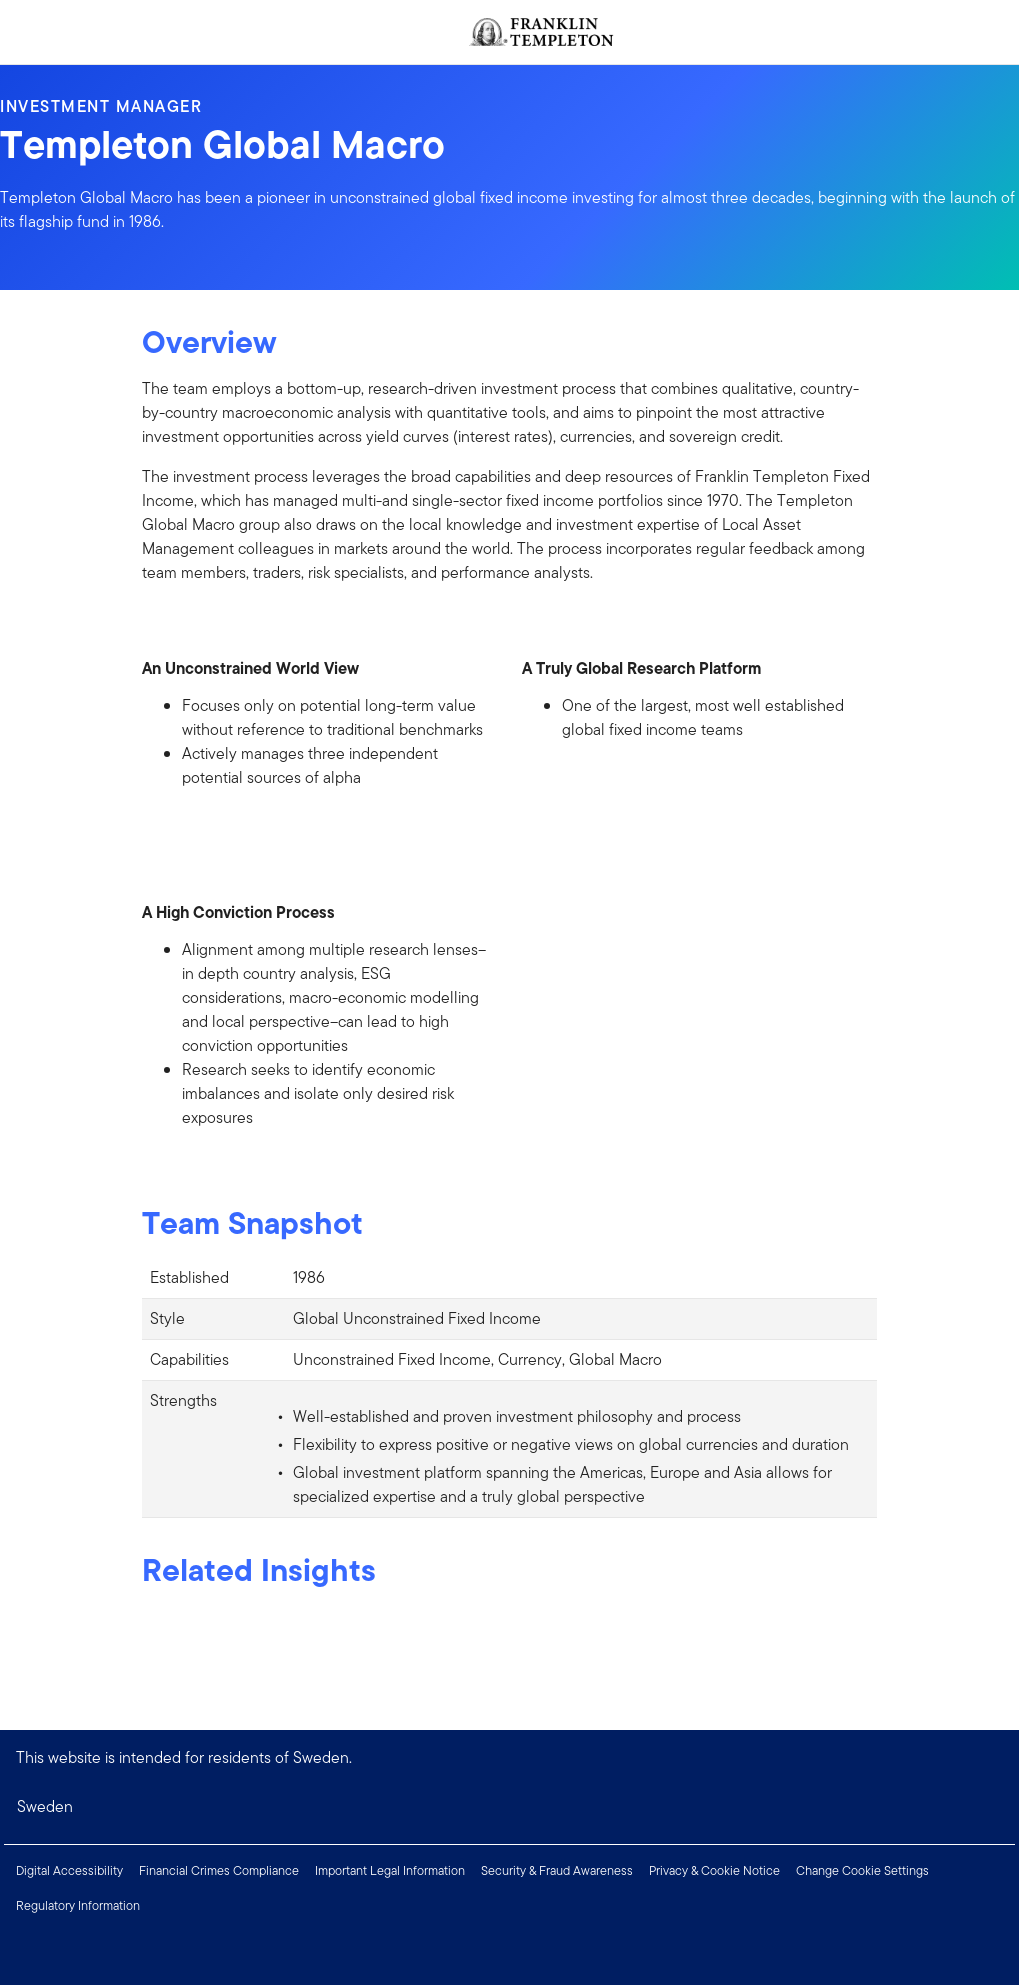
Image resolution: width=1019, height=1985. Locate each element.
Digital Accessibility (69, 1870)
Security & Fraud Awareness (557, 1870)
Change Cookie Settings (862, 1870)
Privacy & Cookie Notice (714, 1870)
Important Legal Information (390, 1870)
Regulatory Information (78, 1905)
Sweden (45, 1806)
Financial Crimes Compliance (219, 1870)
